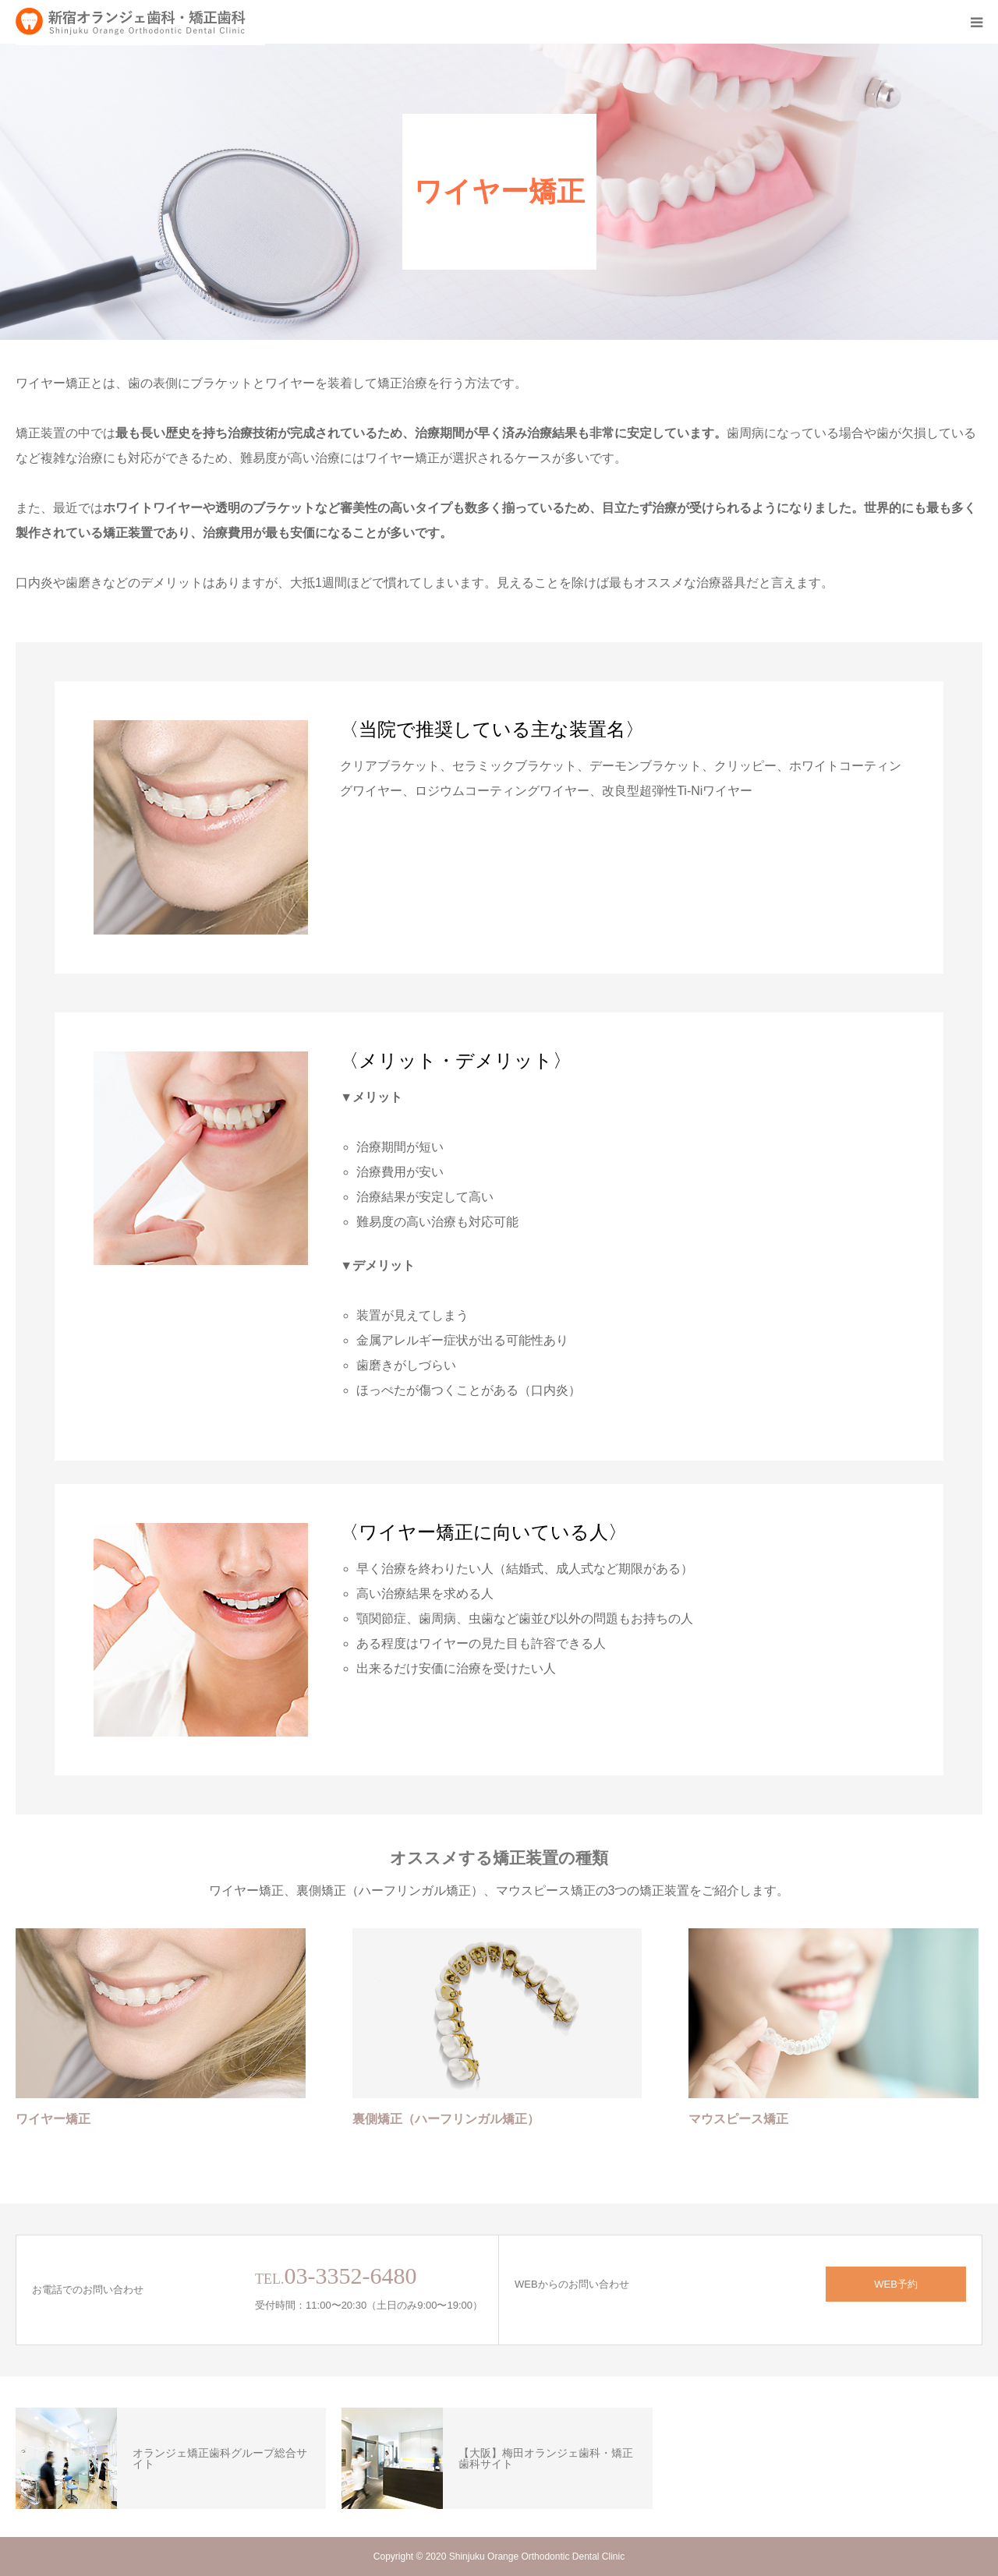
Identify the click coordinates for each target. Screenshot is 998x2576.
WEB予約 (896, 2284)
